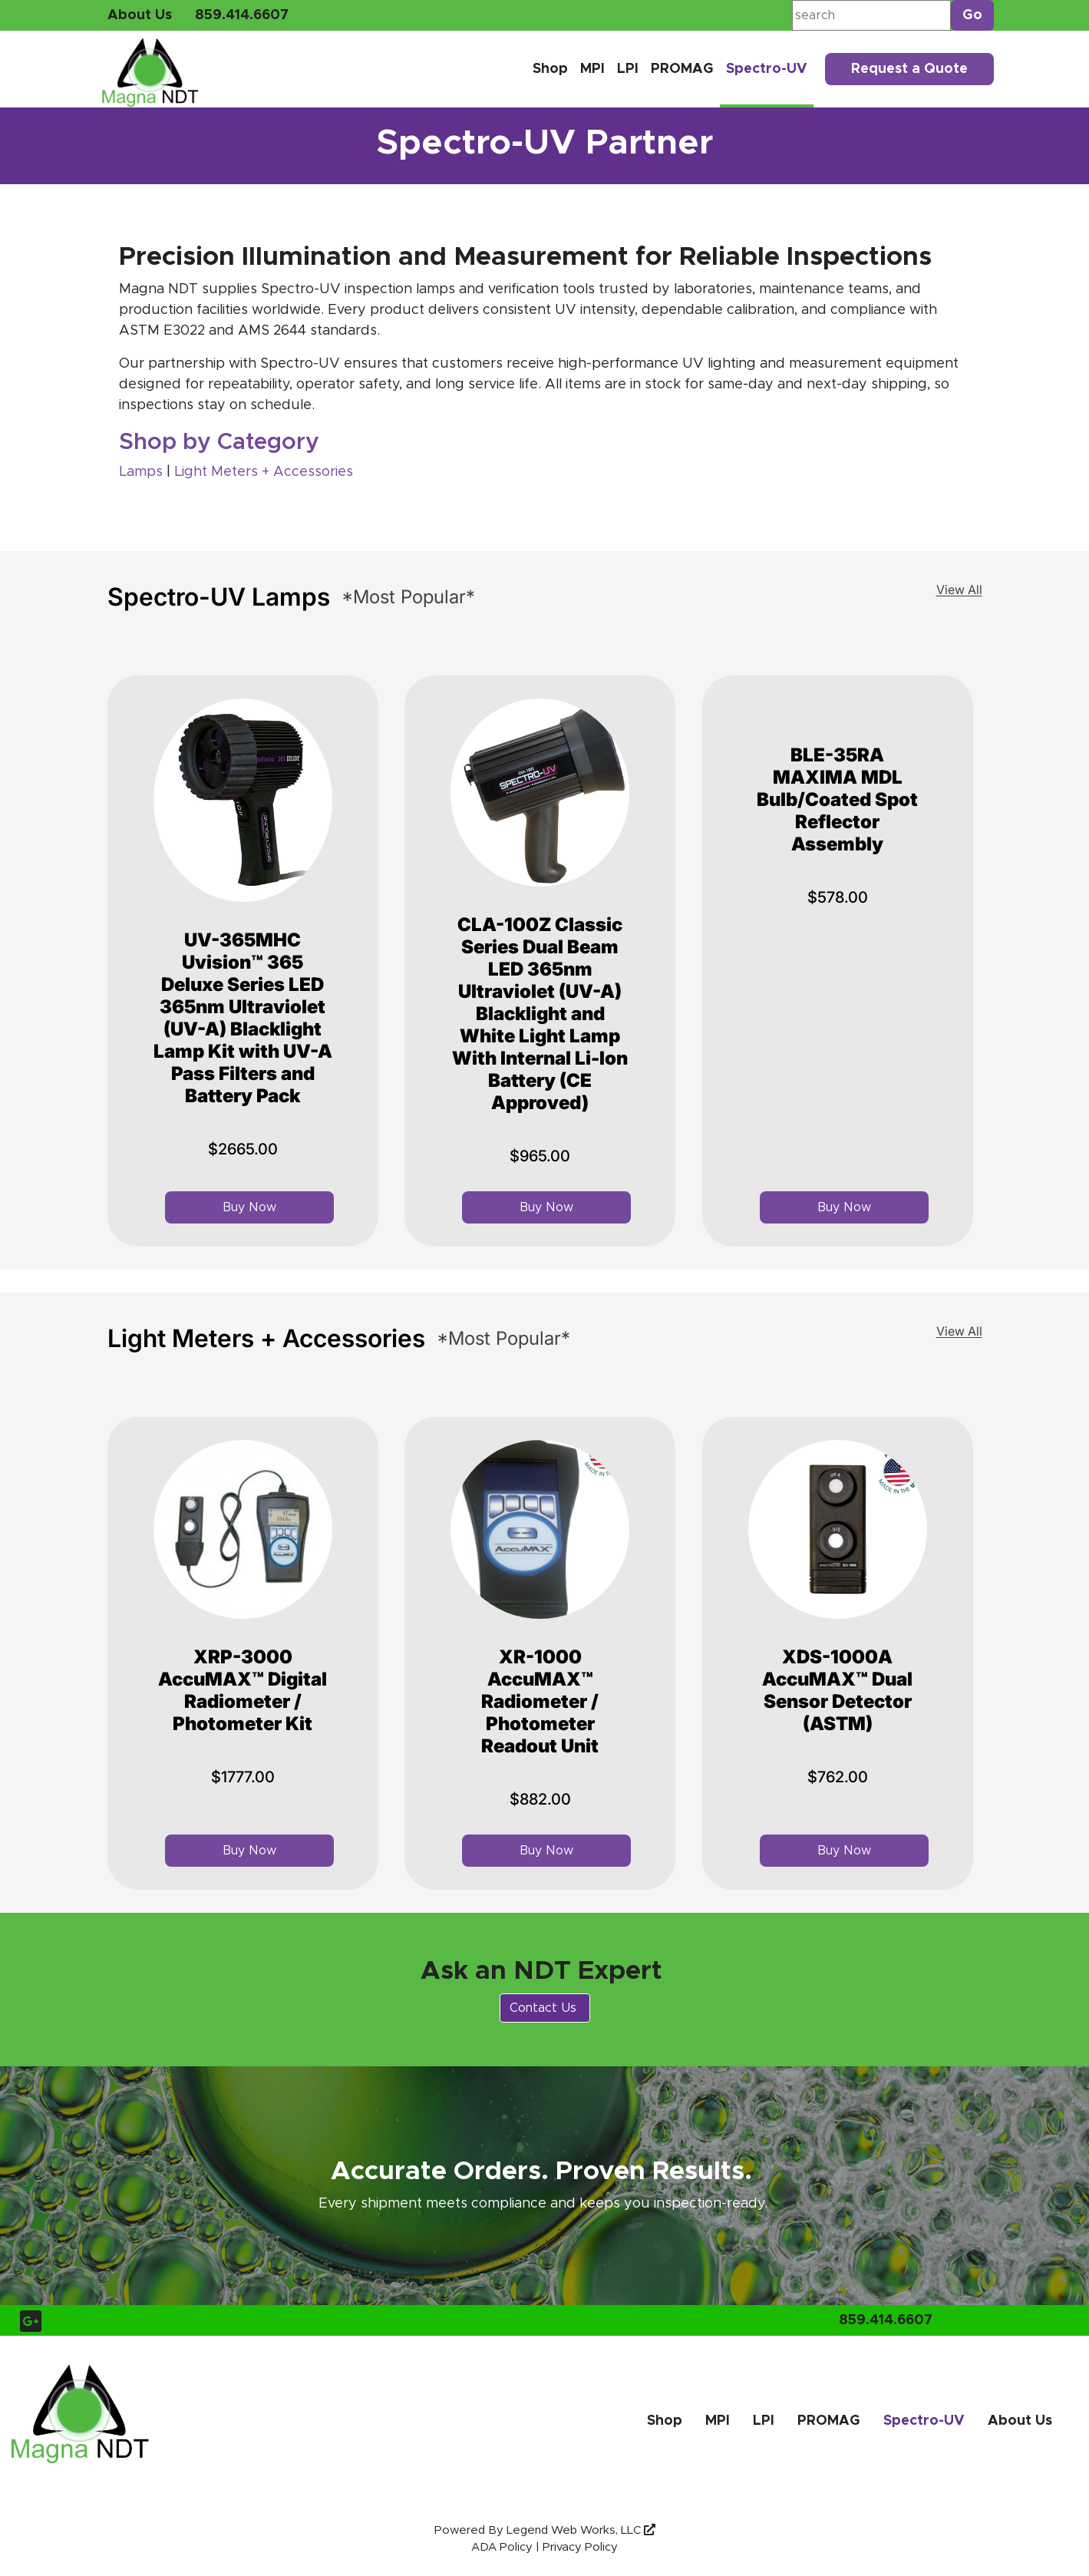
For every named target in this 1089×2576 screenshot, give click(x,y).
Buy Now (249, 1207)
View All (959, 589)
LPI (628, 69)
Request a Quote (909, 69)
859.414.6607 (242, 15)
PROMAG (682, 69)
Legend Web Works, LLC (581, 2530)
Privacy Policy (580, 2547)
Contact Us (545, 2008)
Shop (550, 69)
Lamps (143, 472)
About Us (139, 15)
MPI (592, 69)
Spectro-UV (766, 69)
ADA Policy (502, 2547)
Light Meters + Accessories (263, 472)
